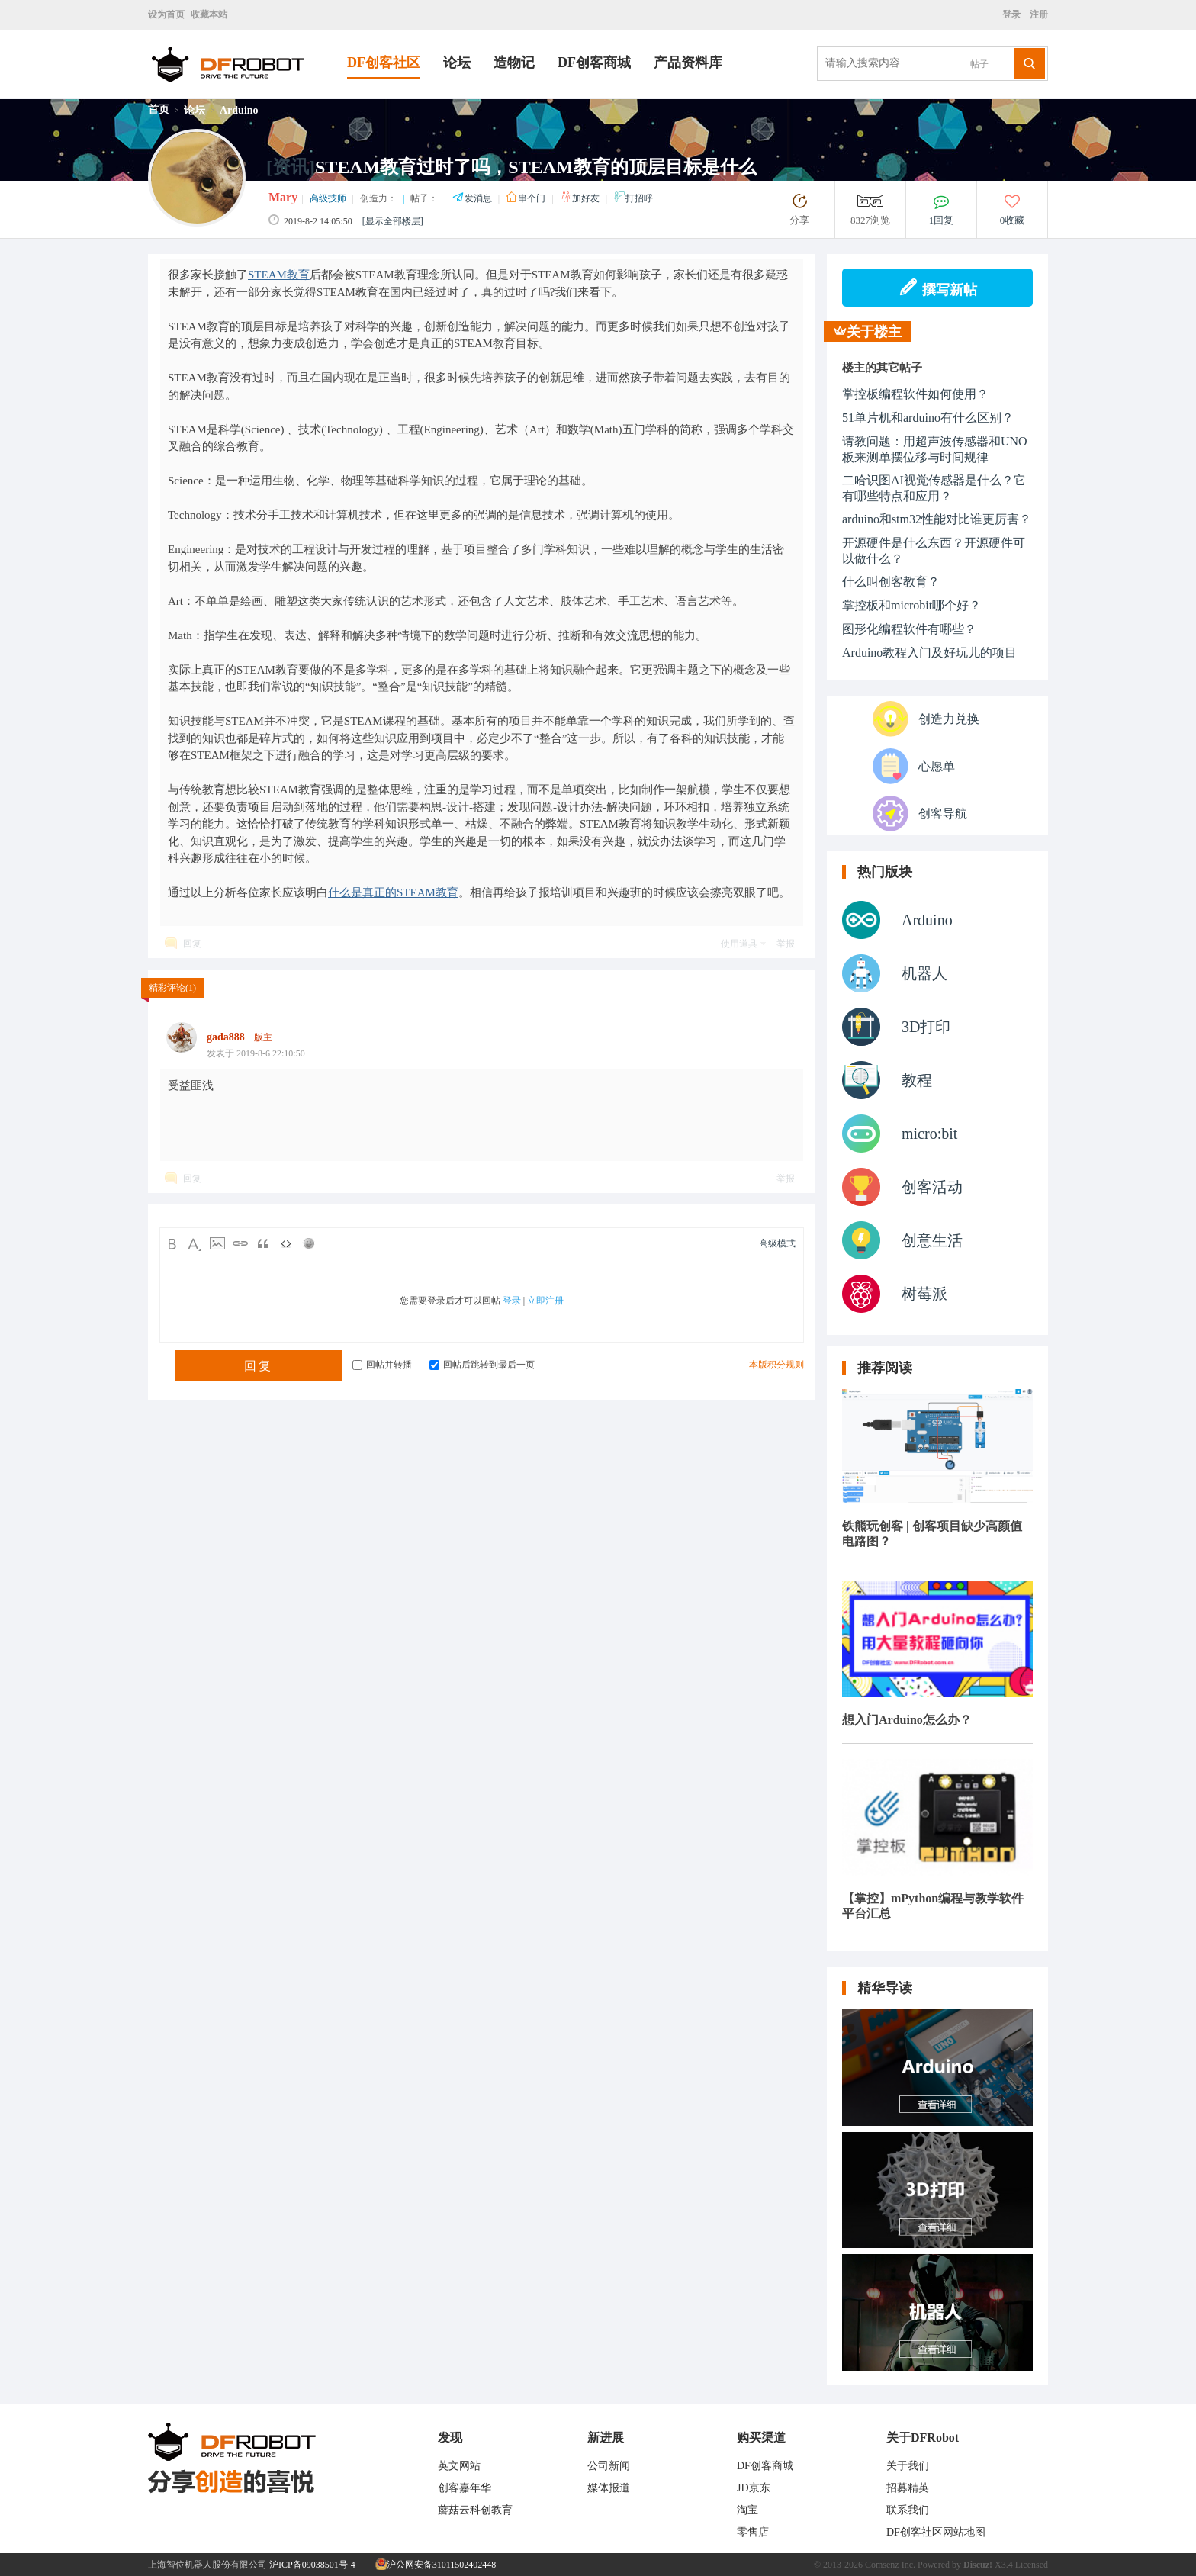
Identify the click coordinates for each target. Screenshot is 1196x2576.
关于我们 (907, 2465)
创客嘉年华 (464, 2488)
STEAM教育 (279, 275)
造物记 (514, 62)
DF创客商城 (594, 62)
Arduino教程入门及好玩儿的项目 (929, 652)
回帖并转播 (382, 1364)
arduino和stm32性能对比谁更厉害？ (936, 519)
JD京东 (753, 2488)
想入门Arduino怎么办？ (907, 1719)
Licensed (1031, 2564)
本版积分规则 (776, 1364)
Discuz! (977, 2564)
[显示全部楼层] (392, 221)
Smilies (309, 1243)
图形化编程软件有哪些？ (909, 628)
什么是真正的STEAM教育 (393, 892)
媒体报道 (608, 2488)
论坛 (457, 62)
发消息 (473, 198)
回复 (192, 943)
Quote (263, 1243)
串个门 (527, 198)
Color (194, 1243)
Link (240, 1243)
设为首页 (166, 14)
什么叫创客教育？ (891, 581)
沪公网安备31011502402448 (436, 2564)
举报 (785, 943)
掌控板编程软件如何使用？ (915, 394)
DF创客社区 (383, 62)
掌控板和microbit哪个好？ (911, 605)
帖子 (979, 64)
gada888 (226, 1037)
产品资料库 (688, 62)
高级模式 (777, 1243)
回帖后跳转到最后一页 (482, 1364)
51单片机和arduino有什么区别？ (928, 417)
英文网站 (459, 2465)
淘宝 (747, 2510)
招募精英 (907, 2488)
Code (286, 1243)
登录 (1013, 14)
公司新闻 (608, 2465)
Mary (282, 197)
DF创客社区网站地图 (935, 2532)
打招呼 (633, 198)
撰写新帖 (938, 287)
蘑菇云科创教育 (475, 2510)
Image (217, 1243)
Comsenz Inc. (890, 2564)
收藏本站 (209, 14)
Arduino (239, 110)
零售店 (753, 2532)
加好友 (581, 198)
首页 (158, 109)
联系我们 (907, 2510)
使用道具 (739, 943)
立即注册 (545, 1300)
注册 (1037, 14)
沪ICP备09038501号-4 (312, 2564)
